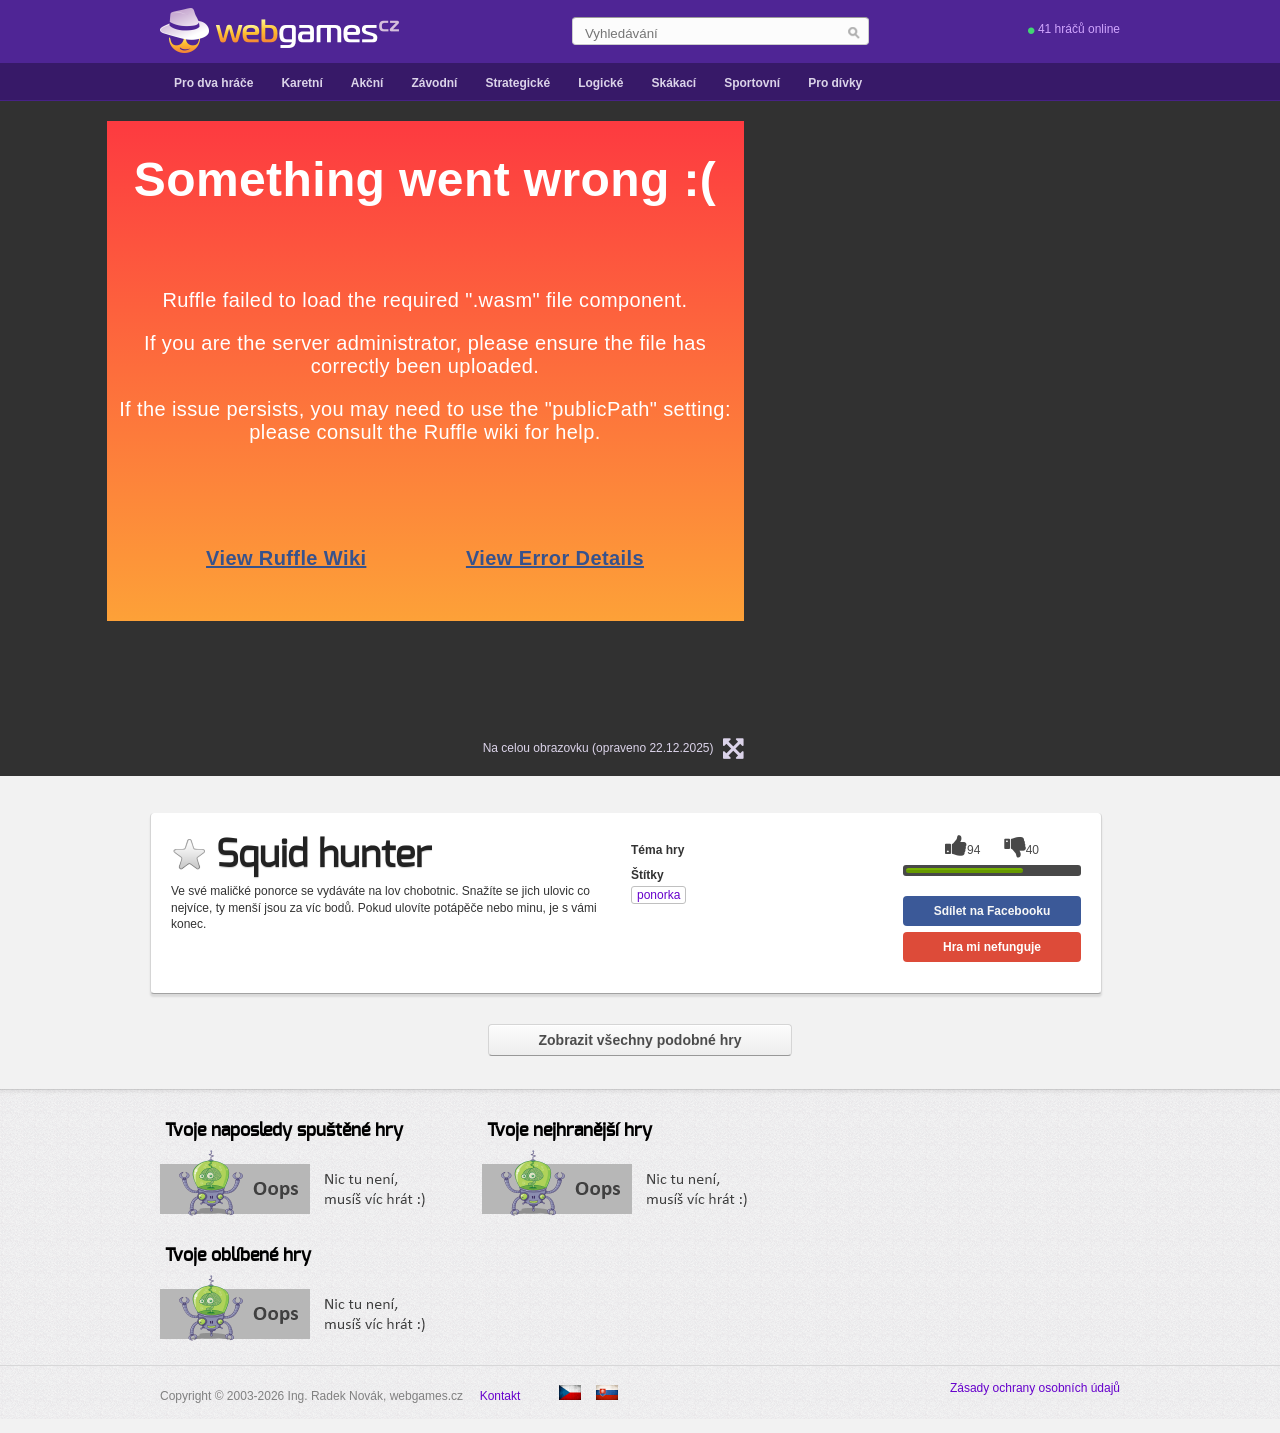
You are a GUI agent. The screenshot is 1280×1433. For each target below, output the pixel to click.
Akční (367, 83)
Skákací (673, 83)
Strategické (517, 83)
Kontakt (500, 1396)
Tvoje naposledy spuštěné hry (284, 1131)
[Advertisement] (1024, 421)
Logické (600, 83)
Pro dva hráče (213, 83)
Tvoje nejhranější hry (569, 1131)
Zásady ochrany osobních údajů (1035, 1388)
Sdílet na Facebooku (992, 911)
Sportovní (752, 83)
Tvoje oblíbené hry (238, 1256)
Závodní (434, 83)
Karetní (301, 83)
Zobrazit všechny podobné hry (639, 1040)
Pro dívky (835, 83)
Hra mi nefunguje (992, 947)
